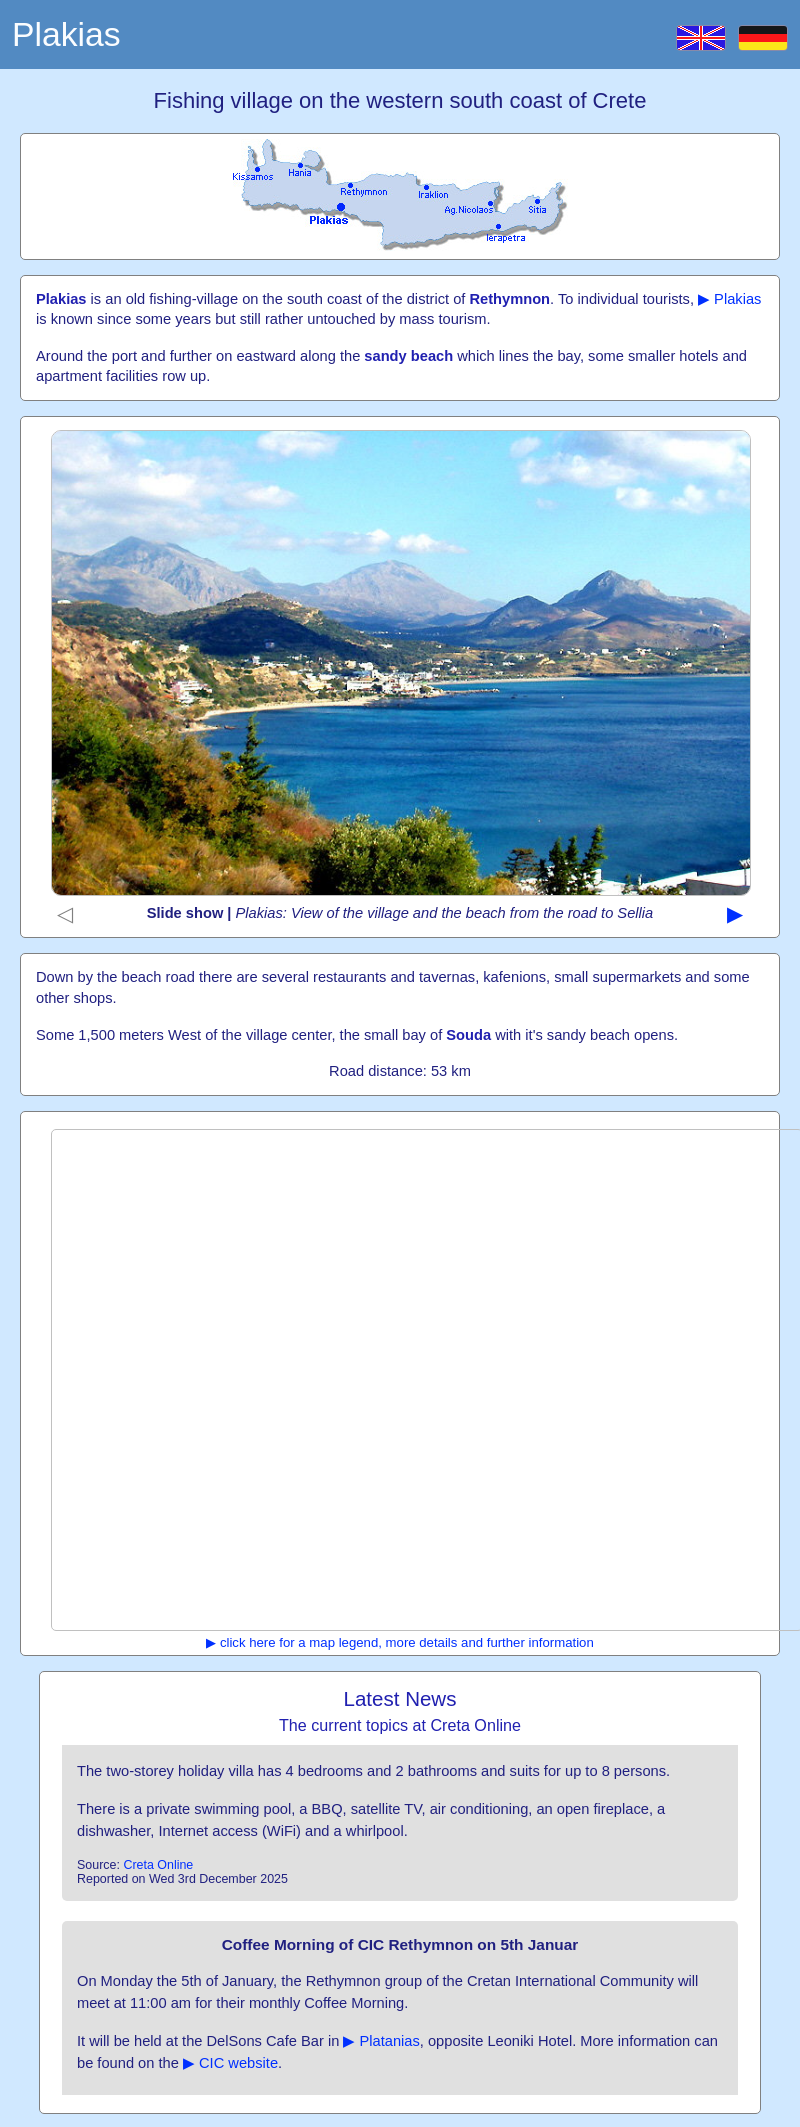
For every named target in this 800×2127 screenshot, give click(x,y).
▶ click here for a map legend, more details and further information (400, 1642)
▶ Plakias (729, 299)
